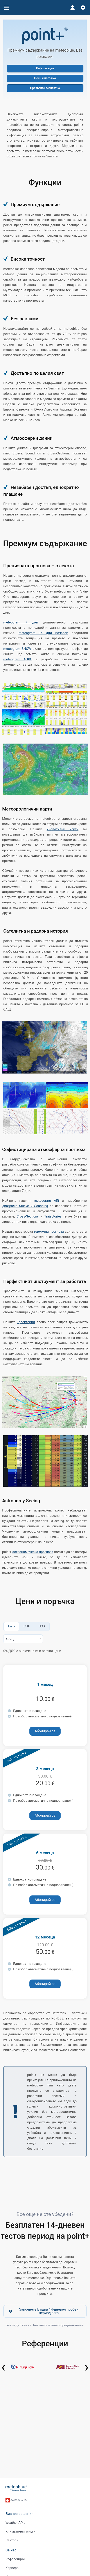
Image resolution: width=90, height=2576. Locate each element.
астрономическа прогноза (32, 1552)
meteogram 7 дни (20, 622)
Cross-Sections (28, 1216)
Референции (15, 2559)
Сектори (11, 2540)
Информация (45, 68)
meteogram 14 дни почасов (43, 633)
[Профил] (72, 7)
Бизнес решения (19, 2514)
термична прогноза (49, 1232)
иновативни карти (63, 829)
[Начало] (16, 2488)
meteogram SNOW (17, 649)
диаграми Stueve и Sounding (25, 1206)
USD (42, 1626)
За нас (10, 2550)
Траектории (26, 1322)
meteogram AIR (46, 1201)
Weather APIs (15, 2523)
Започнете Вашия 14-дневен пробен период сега (44, 2311)
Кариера (11, 2568)
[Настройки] (83, 7)
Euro (11, 1626)
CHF (26, 1626)
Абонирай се (45, 1731)
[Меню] (6, 8)
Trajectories (53, 1216)
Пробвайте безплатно (45, 88)
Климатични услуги (20, 2531)
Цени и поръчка (45, 78)
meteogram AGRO (17, 659)
